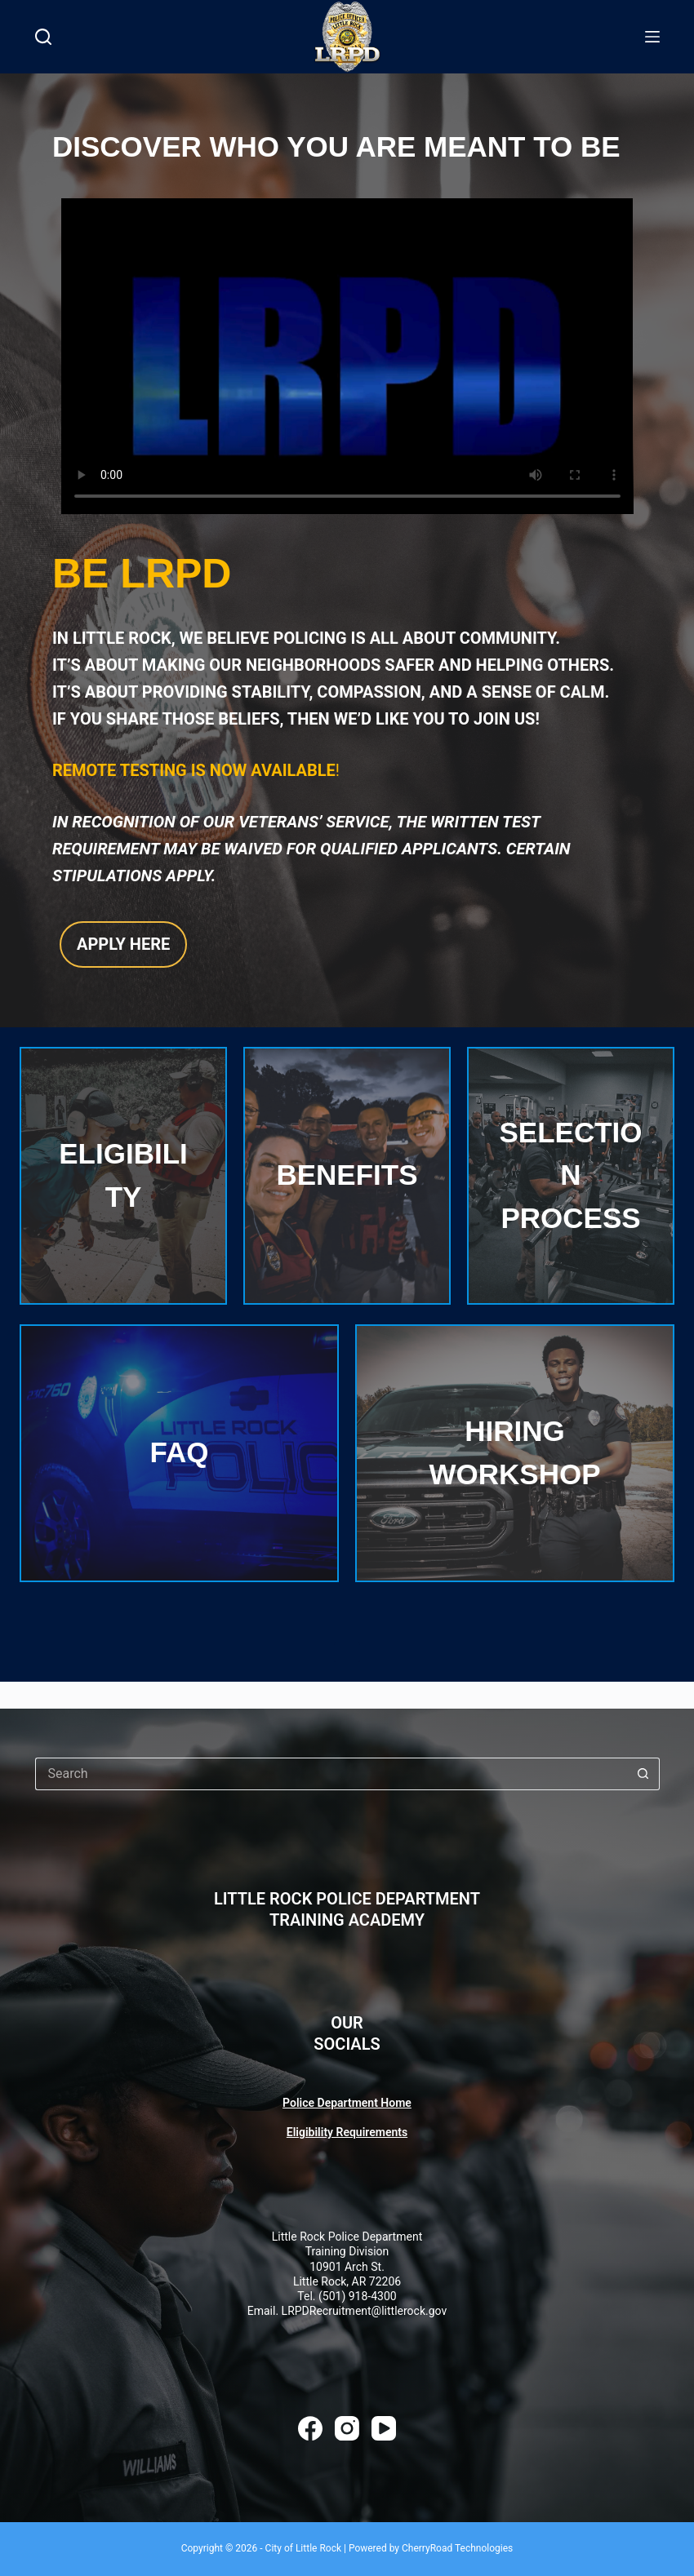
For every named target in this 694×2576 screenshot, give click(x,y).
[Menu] (652, 36)
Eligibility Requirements (347, 2132)
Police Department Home (347, 2102)
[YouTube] (383, 2428)
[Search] (43, 37)
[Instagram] (347, 2428)
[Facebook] (310, 2428)
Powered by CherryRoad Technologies (431, 2548)
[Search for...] (331, 1774)
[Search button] (643, 1774)
